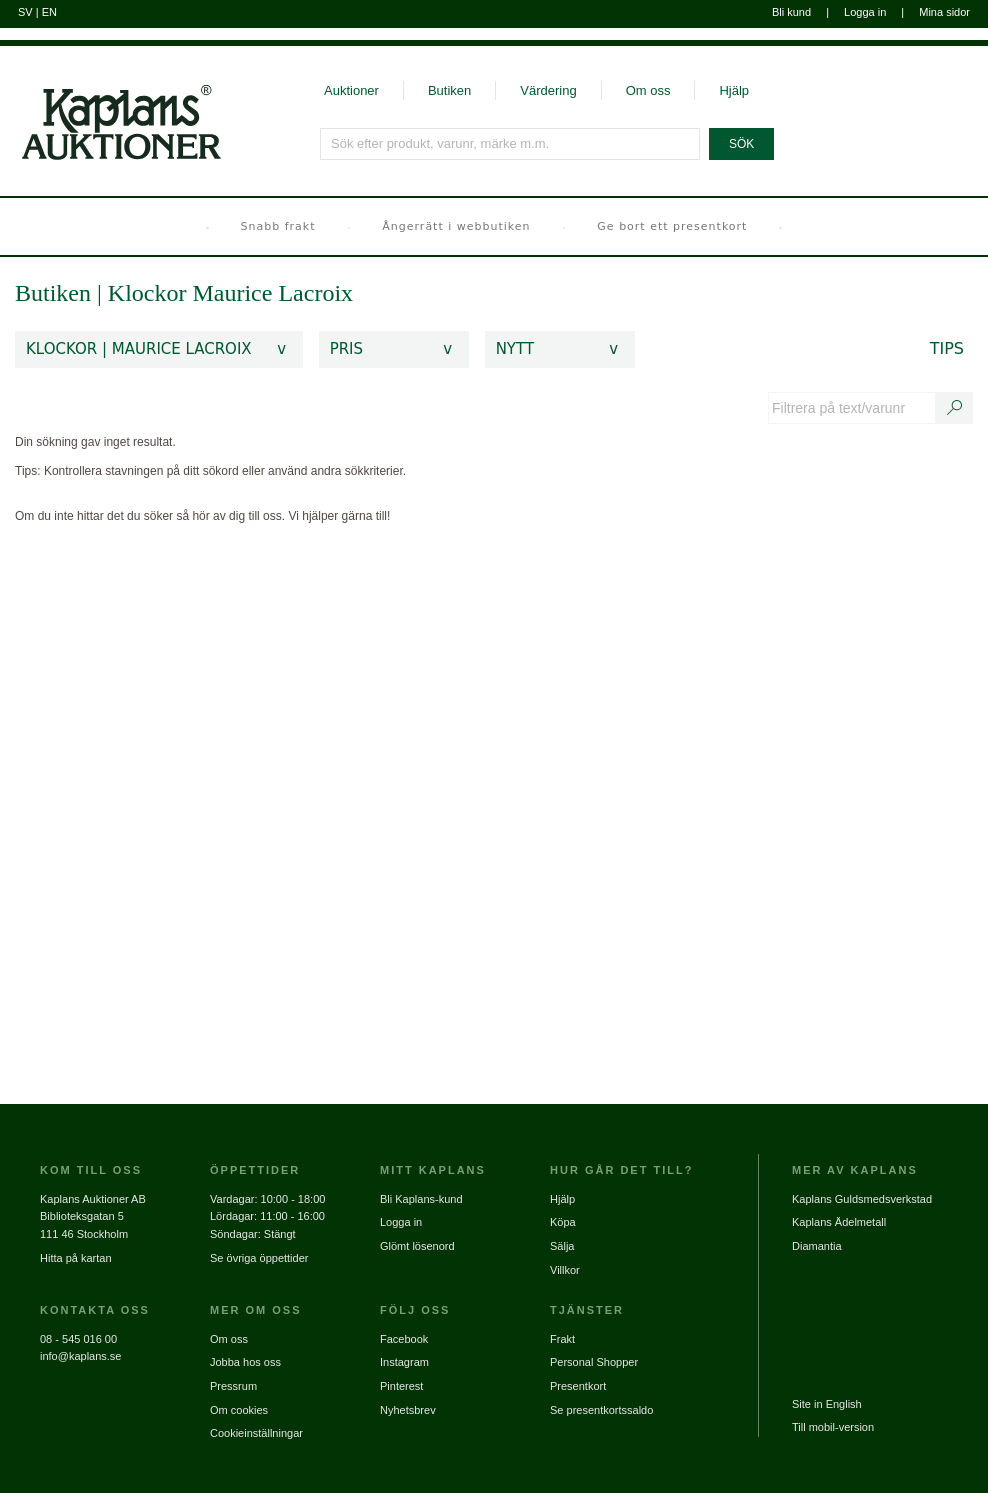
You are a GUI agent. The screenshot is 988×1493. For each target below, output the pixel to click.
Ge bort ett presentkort (672, 226)
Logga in (865, 12)
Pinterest (401, 1386)
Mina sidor (944, 12)
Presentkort (578, 1386)
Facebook (404, 1339)
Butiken (449, 90)
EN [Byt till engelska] (49, 12)
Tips (947, 348)
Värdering (548, 90)
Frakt (562, 1339)
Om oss (648, 90)
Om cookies (239, 1410)
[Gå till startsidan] (110, 103)
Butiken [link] (53, 293)
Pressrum (233, 1386)
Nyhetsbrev (408, 1410)
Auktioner (351, 90)
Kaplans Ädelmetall (839, 1222)
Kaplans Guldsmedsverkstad (862, 1199)
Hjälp (734, 90)
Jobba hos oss (245, 1362)
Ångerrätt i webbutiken (456, 226)
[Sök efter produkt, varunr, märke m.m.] (511, 144)
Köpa (563, 1222)
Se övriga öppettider (259, 1258)
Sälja (562, 1246)
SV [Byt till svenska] (25, 12)
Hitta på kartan (76, 1258)
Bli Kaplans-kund (421, 1199)
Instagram (404, 1362)
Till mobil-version (833, 1427)
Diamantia (817, 1246)
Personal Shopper (594, 1362)
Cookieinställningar (256, 1433)
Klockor (150, 293)
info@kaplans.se (81, 1356)
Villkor (565, 1270)
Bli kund (791, 12)
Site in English (827, 1404)
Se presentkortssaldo (601, 1410)
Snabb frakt (278, 226)
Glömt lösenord (417, 1246)
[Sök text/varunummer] (955, 408)
